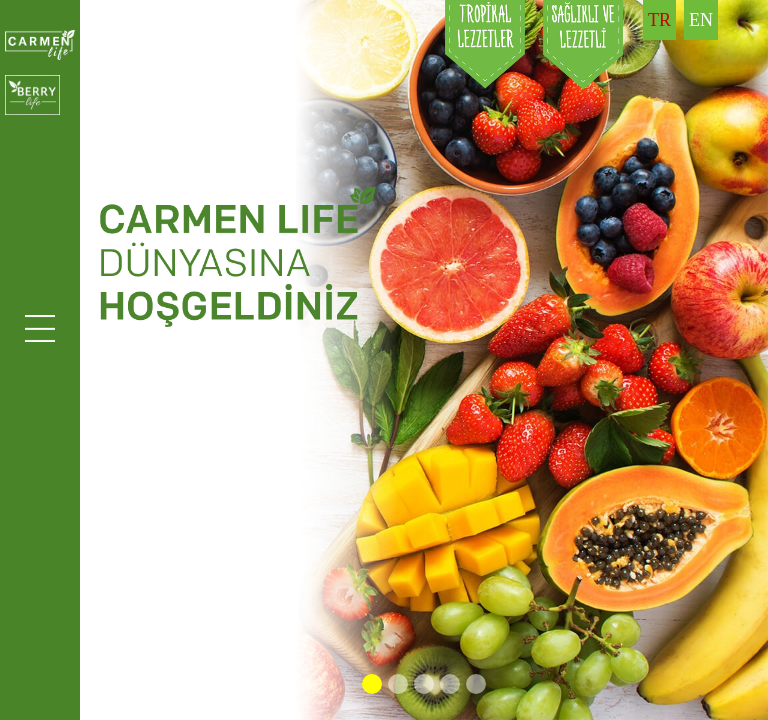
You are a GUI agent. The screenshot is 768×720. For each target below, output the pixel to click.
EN (701, 20)
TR (659, 20)
